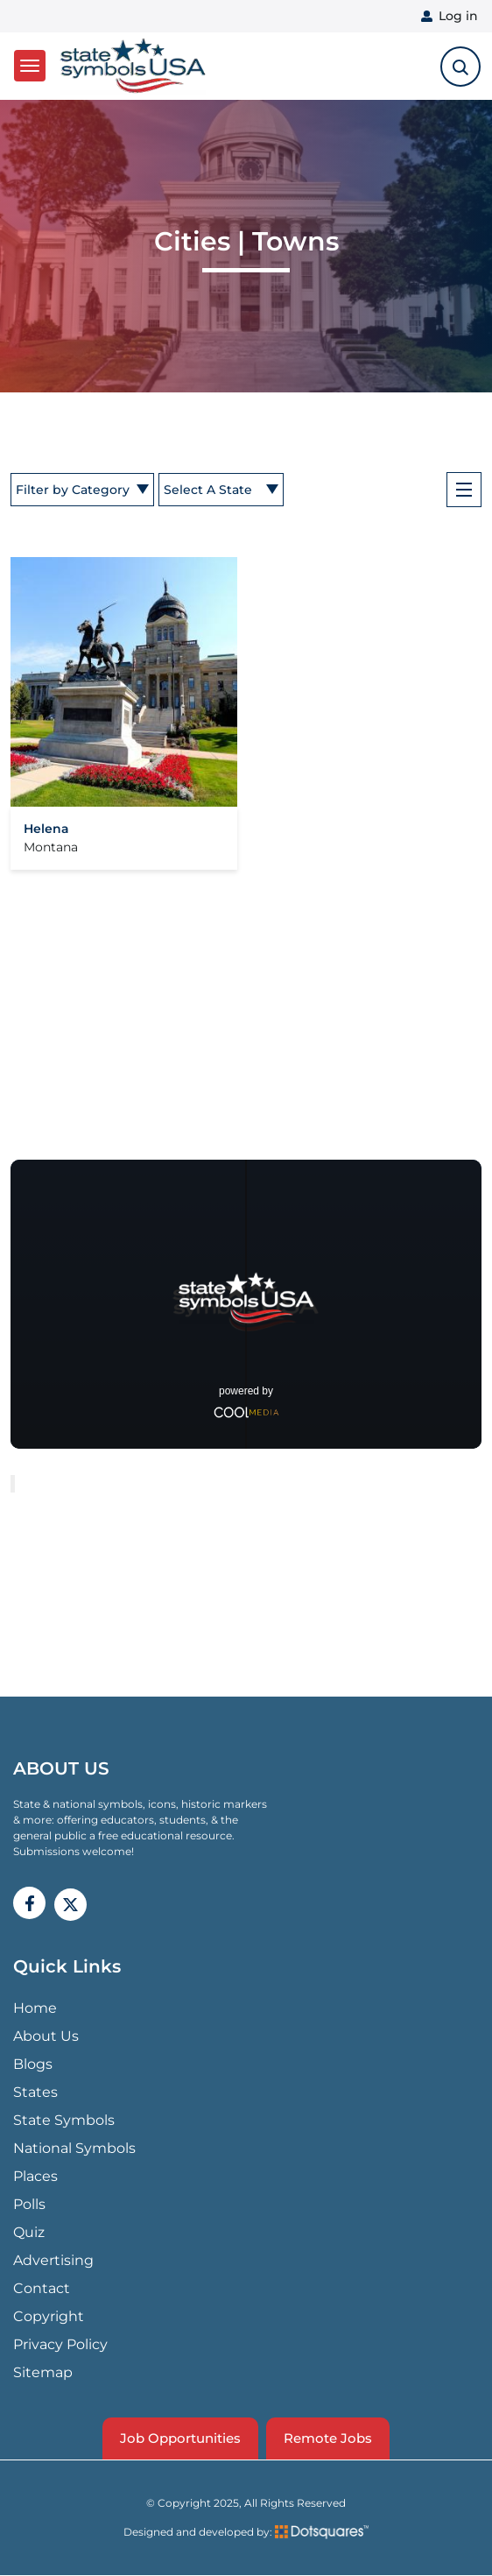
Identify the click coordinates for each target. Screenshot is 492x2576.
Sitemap (43, 2372)
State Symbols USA (133, 66)
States (35, 2092)
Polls (29, 2204)
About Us (46, 2036)
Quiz (29, 2232)
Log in (458, 16)
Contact (41, 2288)
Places (35, 2176)
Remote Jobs (328, 2438)
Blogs (33, 2064)
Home (35, 2008)
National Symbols (74, 2148)
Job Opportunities (180, 2438)
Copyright (48, 2316)
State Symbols (64, 2120)
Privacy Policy (60, 2344)
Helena (46, 828)
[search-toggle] (460, 66)
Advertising (53, 2260)
